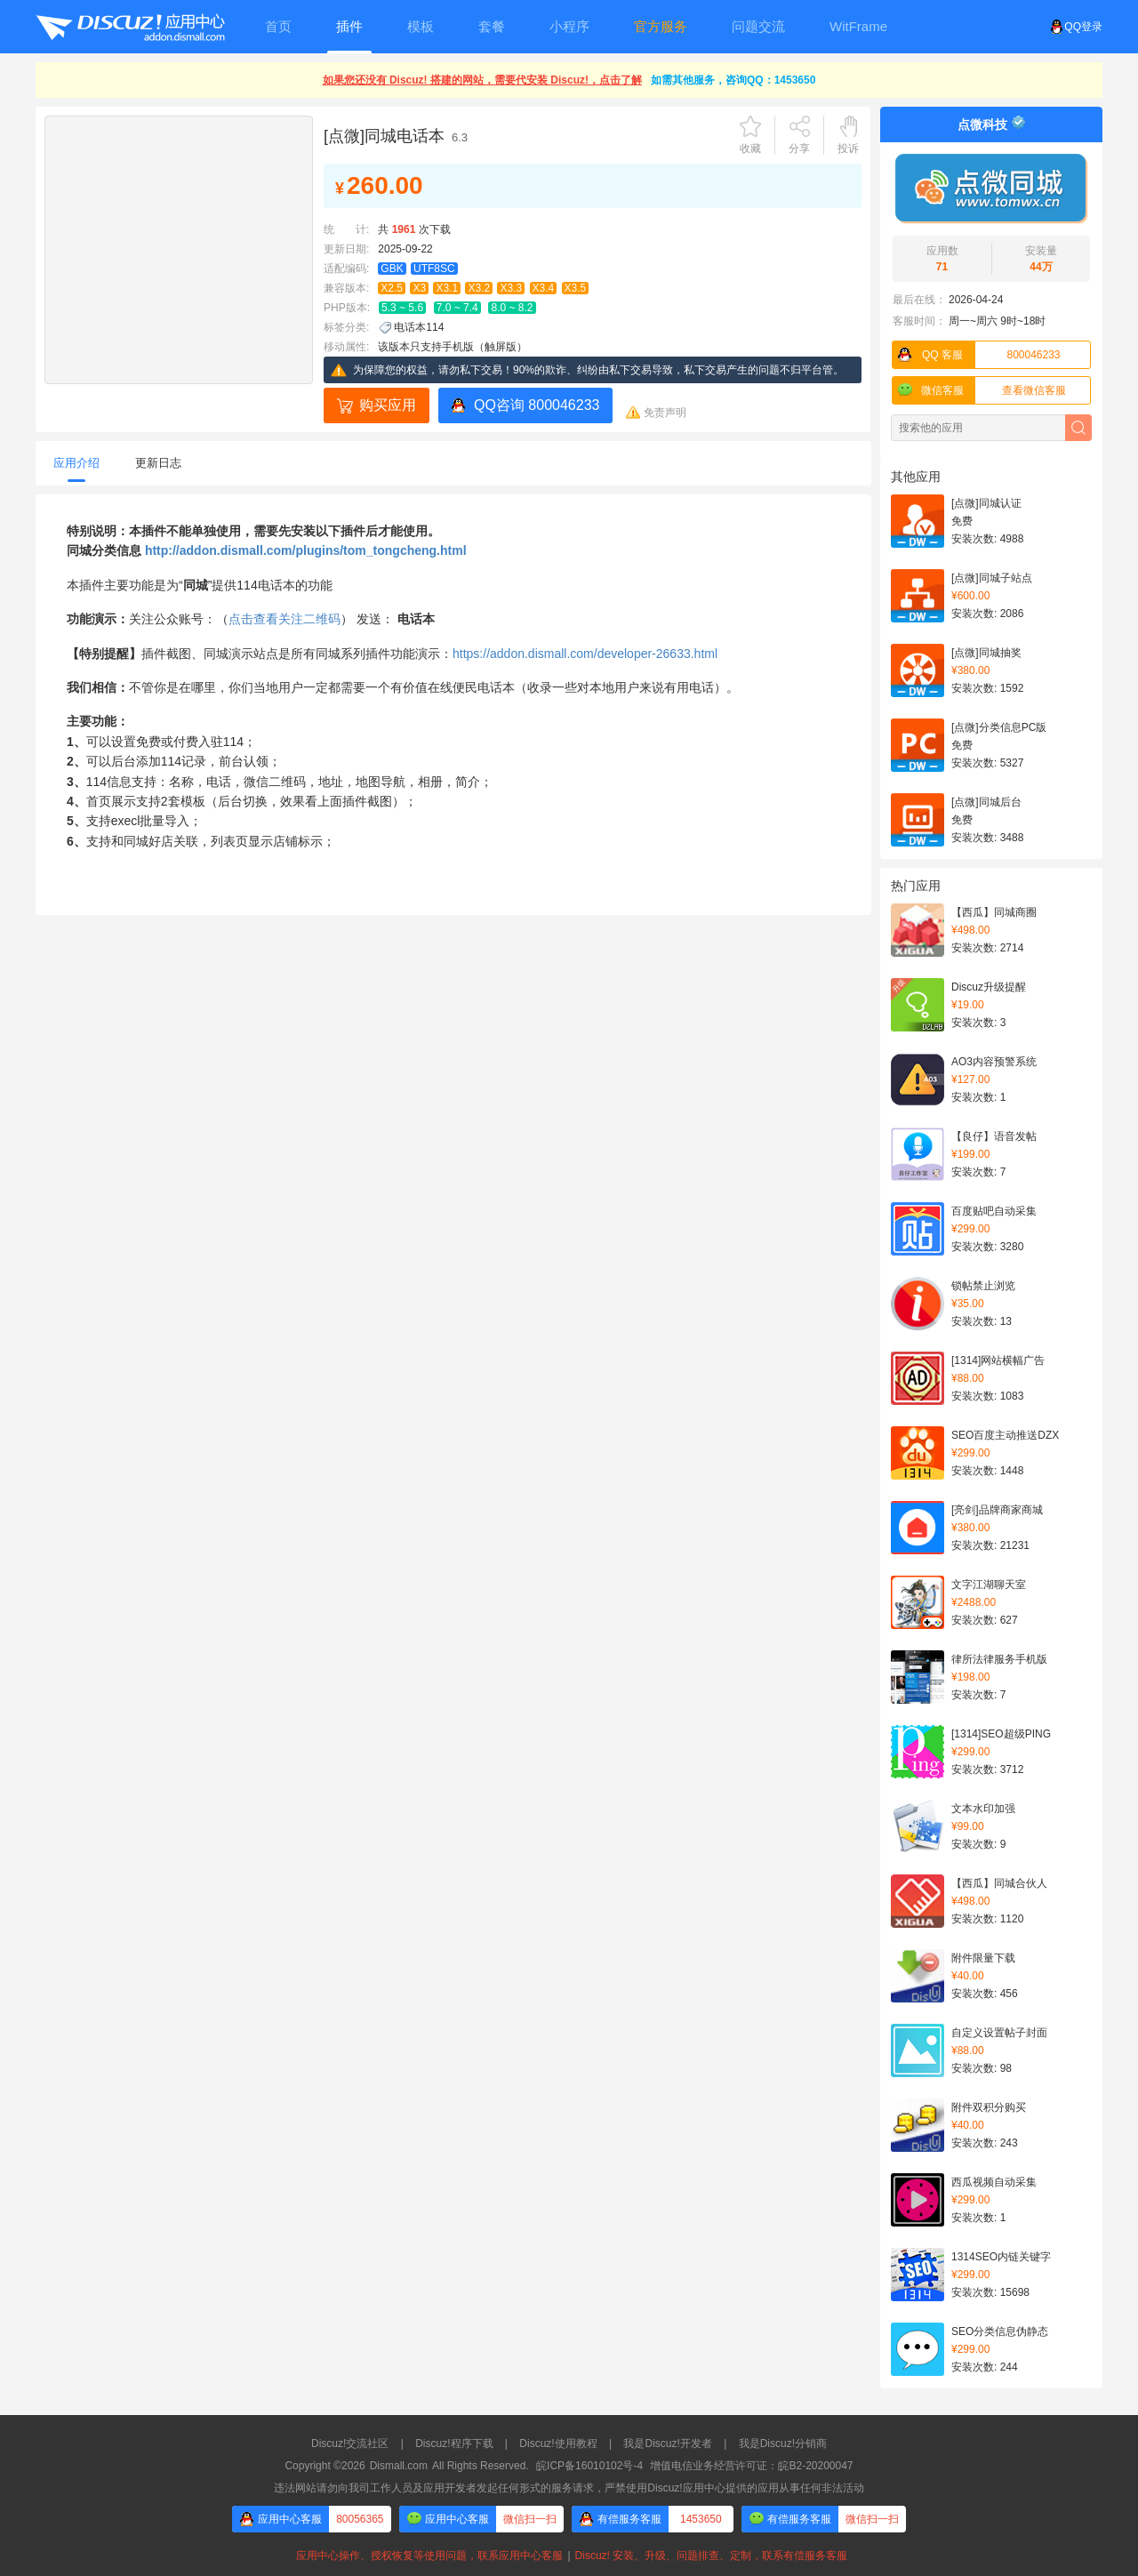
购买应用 (387, 405)
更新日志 (158, 462)
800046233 (977, 354)
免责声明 (665, 412)
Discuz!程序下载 (454, 2443)
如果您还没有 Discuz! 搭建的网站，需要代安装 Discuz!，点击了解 (482, 80)
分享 (799, 148)
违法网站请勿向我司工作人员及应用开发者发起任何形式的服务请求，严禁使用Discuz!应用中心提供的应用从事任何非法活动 (568, 2488)
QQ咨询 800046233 (536, 405)
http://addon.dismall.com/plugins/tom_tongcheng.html (306, 550)
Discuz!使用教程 (558, 2443)
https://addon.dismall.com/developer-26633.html (585, 653)
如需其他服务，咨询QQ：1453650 (733, 80)
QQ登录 (1076, 26)
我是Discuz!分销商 (783, 2443)
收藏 (750, 148)
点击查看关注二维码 (284, 619)
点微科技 (982, 124)
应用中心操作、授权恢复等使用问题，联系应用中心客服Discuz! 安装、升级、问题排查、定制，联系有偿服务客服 (569, 2555)
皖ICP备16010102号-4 (589, 2466)
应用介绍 (76, 462)
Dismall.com (399, 2466)
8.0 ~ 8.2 (512, 307)
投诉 (848, 148)
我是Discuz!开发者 (667, 2443)
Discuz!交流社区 (350, 2443)
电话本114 (419, 327)
